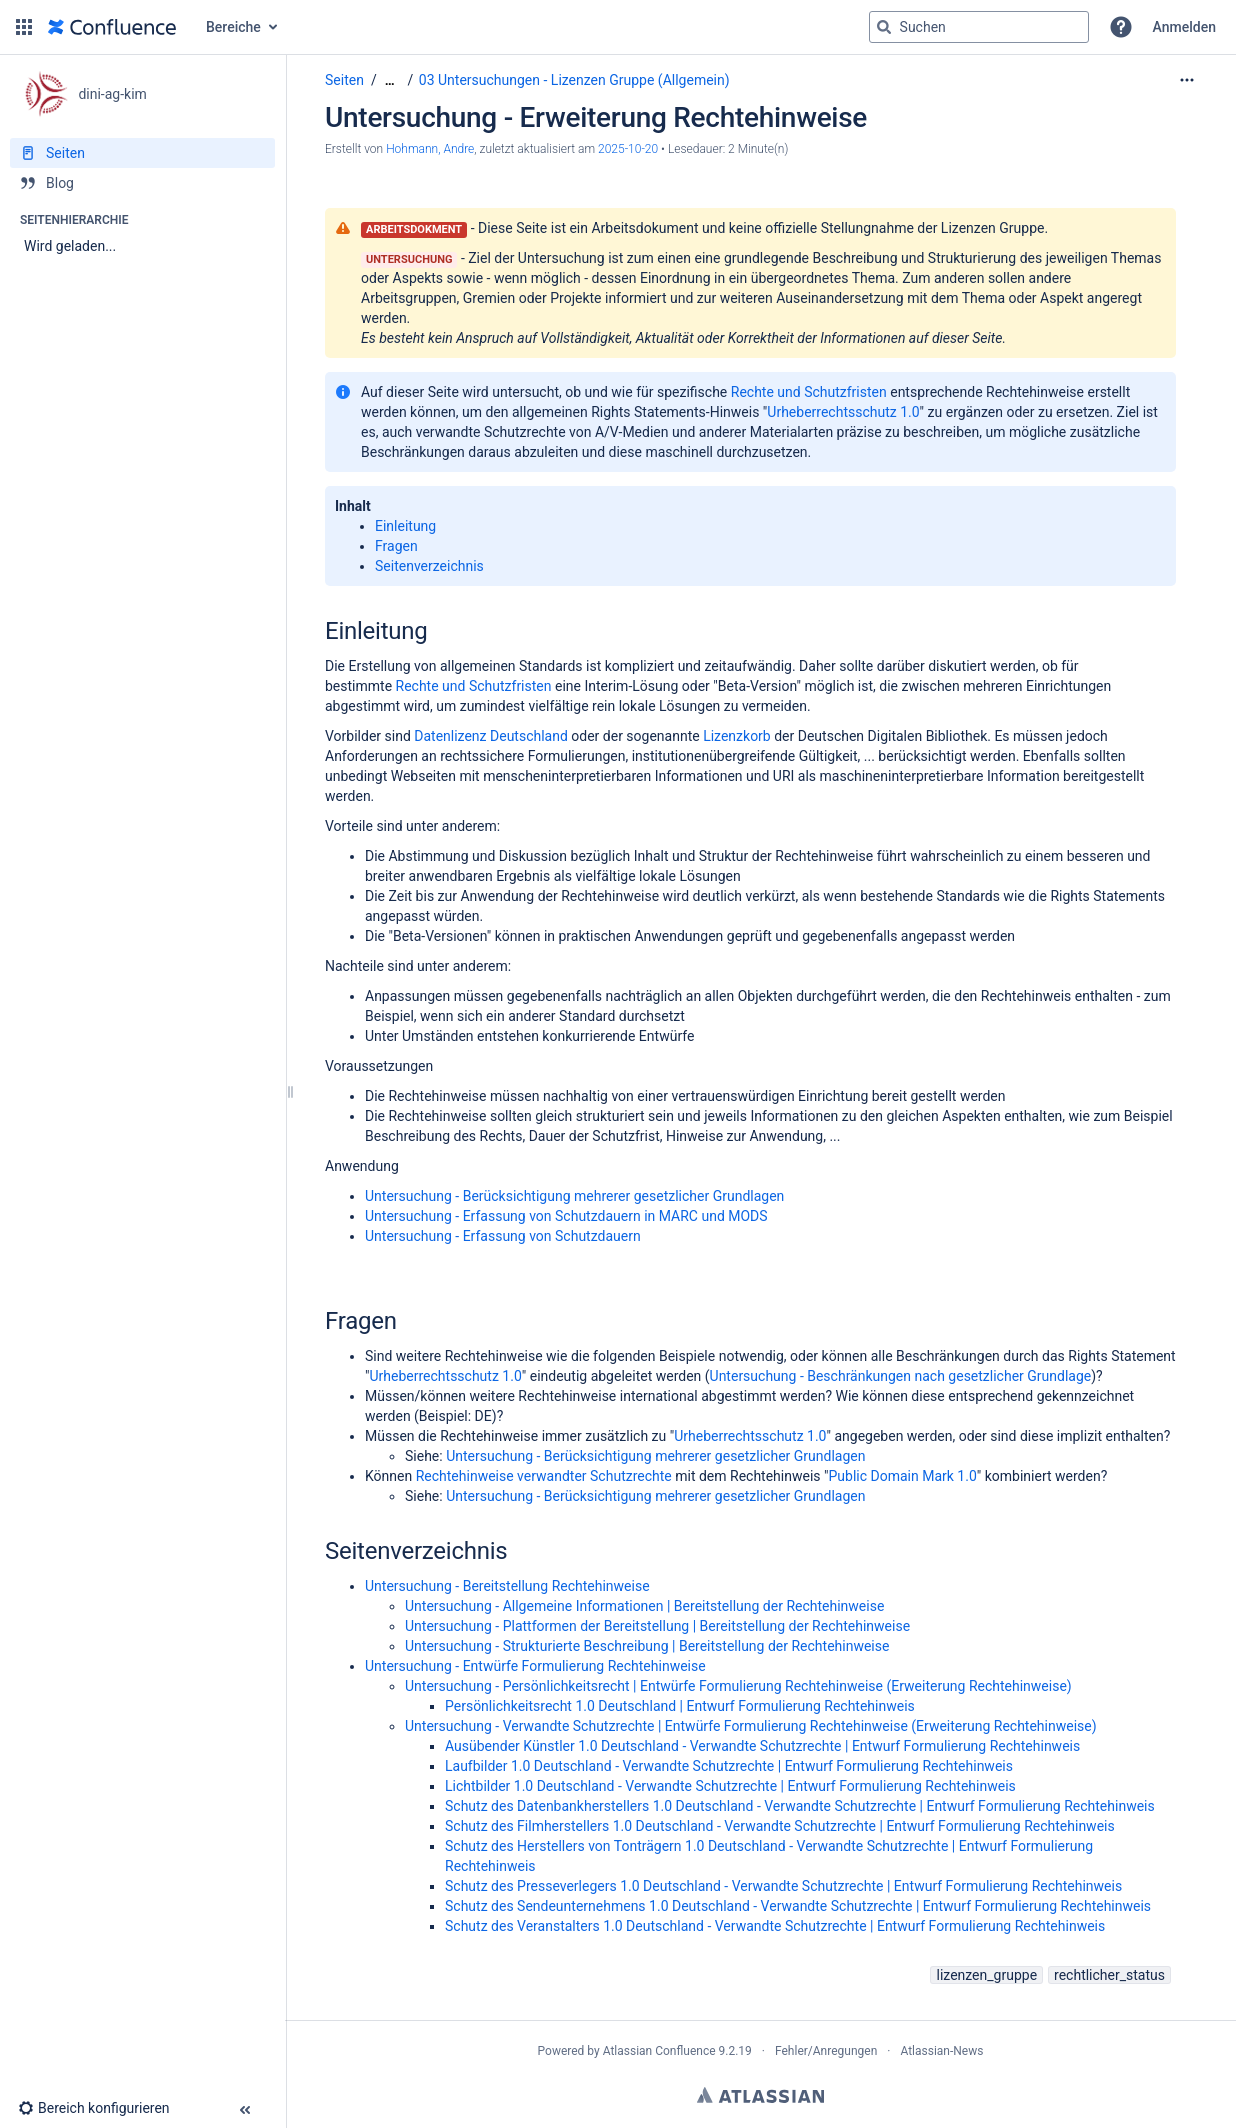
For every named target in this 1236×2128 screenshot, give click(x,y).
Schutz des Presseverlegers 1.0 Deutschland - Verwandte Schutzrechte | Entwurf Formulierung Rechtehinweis (783, 1886)
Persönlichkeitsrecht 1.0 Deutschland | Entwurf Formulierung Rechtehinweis (680, 1706)
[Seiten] (142, 153)
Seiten (344, 80)
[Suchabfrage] (979, 27)
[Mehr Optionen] (1187, 80)
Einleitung (405, 526)
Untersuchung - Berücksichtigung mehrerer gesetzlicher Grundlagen (574, 1196)
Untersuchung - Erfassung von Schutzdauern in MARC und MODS (566, 1216)
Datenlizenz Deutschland (491, 736)
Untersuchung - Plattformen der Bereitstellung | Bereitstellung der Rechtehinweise (657, 1626)
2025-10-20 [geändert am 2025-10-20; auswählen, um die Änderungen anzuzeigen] (628, 149)
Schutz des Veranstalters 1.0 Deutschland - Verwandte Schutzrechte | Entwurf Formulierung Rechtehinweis (775, 1926)
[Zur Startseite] (112, 27)
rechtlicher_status (1109, 1975)
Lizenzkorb (737, 736)
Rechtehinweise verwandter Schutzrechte (544, 1476)
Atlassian (760, 2095)
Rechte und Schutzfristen (809, 392)
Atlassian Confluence (659, 2051)
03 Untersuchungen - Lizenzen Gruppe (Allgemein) (574, 80)
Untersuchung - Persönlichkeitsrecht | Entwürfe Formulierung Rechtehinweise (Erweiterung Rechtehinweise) (738, 1686)
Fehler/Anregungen (826, 2051)
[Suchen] (884, 27)
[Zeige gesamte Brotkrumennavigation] (390, 80)
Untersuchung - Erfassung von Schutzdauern (503, 1236)
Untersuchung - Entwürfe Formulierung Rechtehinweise (535, 1666)
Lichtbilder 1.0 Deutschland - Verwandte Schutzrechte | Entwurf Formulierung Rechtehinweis (730, 1786)
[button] (24, 27)
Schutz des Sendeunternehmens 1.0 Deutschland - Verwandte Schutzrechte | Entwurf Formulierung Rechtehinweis (798, 1906)
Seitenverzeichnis (429, 566)
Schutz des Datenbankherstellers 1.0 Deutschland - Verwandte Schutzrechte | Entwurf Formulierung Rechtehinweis (800, 1806)
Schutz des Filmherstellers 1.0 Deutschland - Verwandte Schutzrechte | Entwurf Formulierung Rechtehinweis (780, 1826)
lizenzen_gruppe (986, 1975)
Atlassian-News (941, 2051)
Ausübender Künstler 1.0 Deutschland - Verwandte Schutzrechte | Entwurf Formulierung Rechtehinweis (762, 1746)
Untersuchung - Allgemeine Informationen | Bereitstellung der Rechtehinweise (644, 1606)
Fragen (396, 546)
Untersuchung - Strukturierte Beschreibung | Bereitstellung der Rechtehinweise (647, 1646)
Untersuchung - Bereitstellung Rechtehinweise (507, 1586)
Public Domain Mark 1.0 (902, 1476)
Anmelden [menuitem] (1184, 27)
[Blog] (142, 183)
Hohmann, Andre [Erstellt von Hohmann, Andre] (430, 149)
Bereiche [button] (233, 27)
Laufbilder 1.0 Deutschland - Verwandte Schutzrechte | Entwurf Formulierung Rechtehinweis (729, 1766)
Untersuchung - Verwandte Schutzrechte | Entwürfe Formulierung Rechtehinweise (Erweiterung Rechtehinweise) (751, 1726)
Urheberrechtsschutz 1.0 (843, 412)
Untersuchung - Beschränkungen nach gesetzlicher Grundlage (901, 1376)
